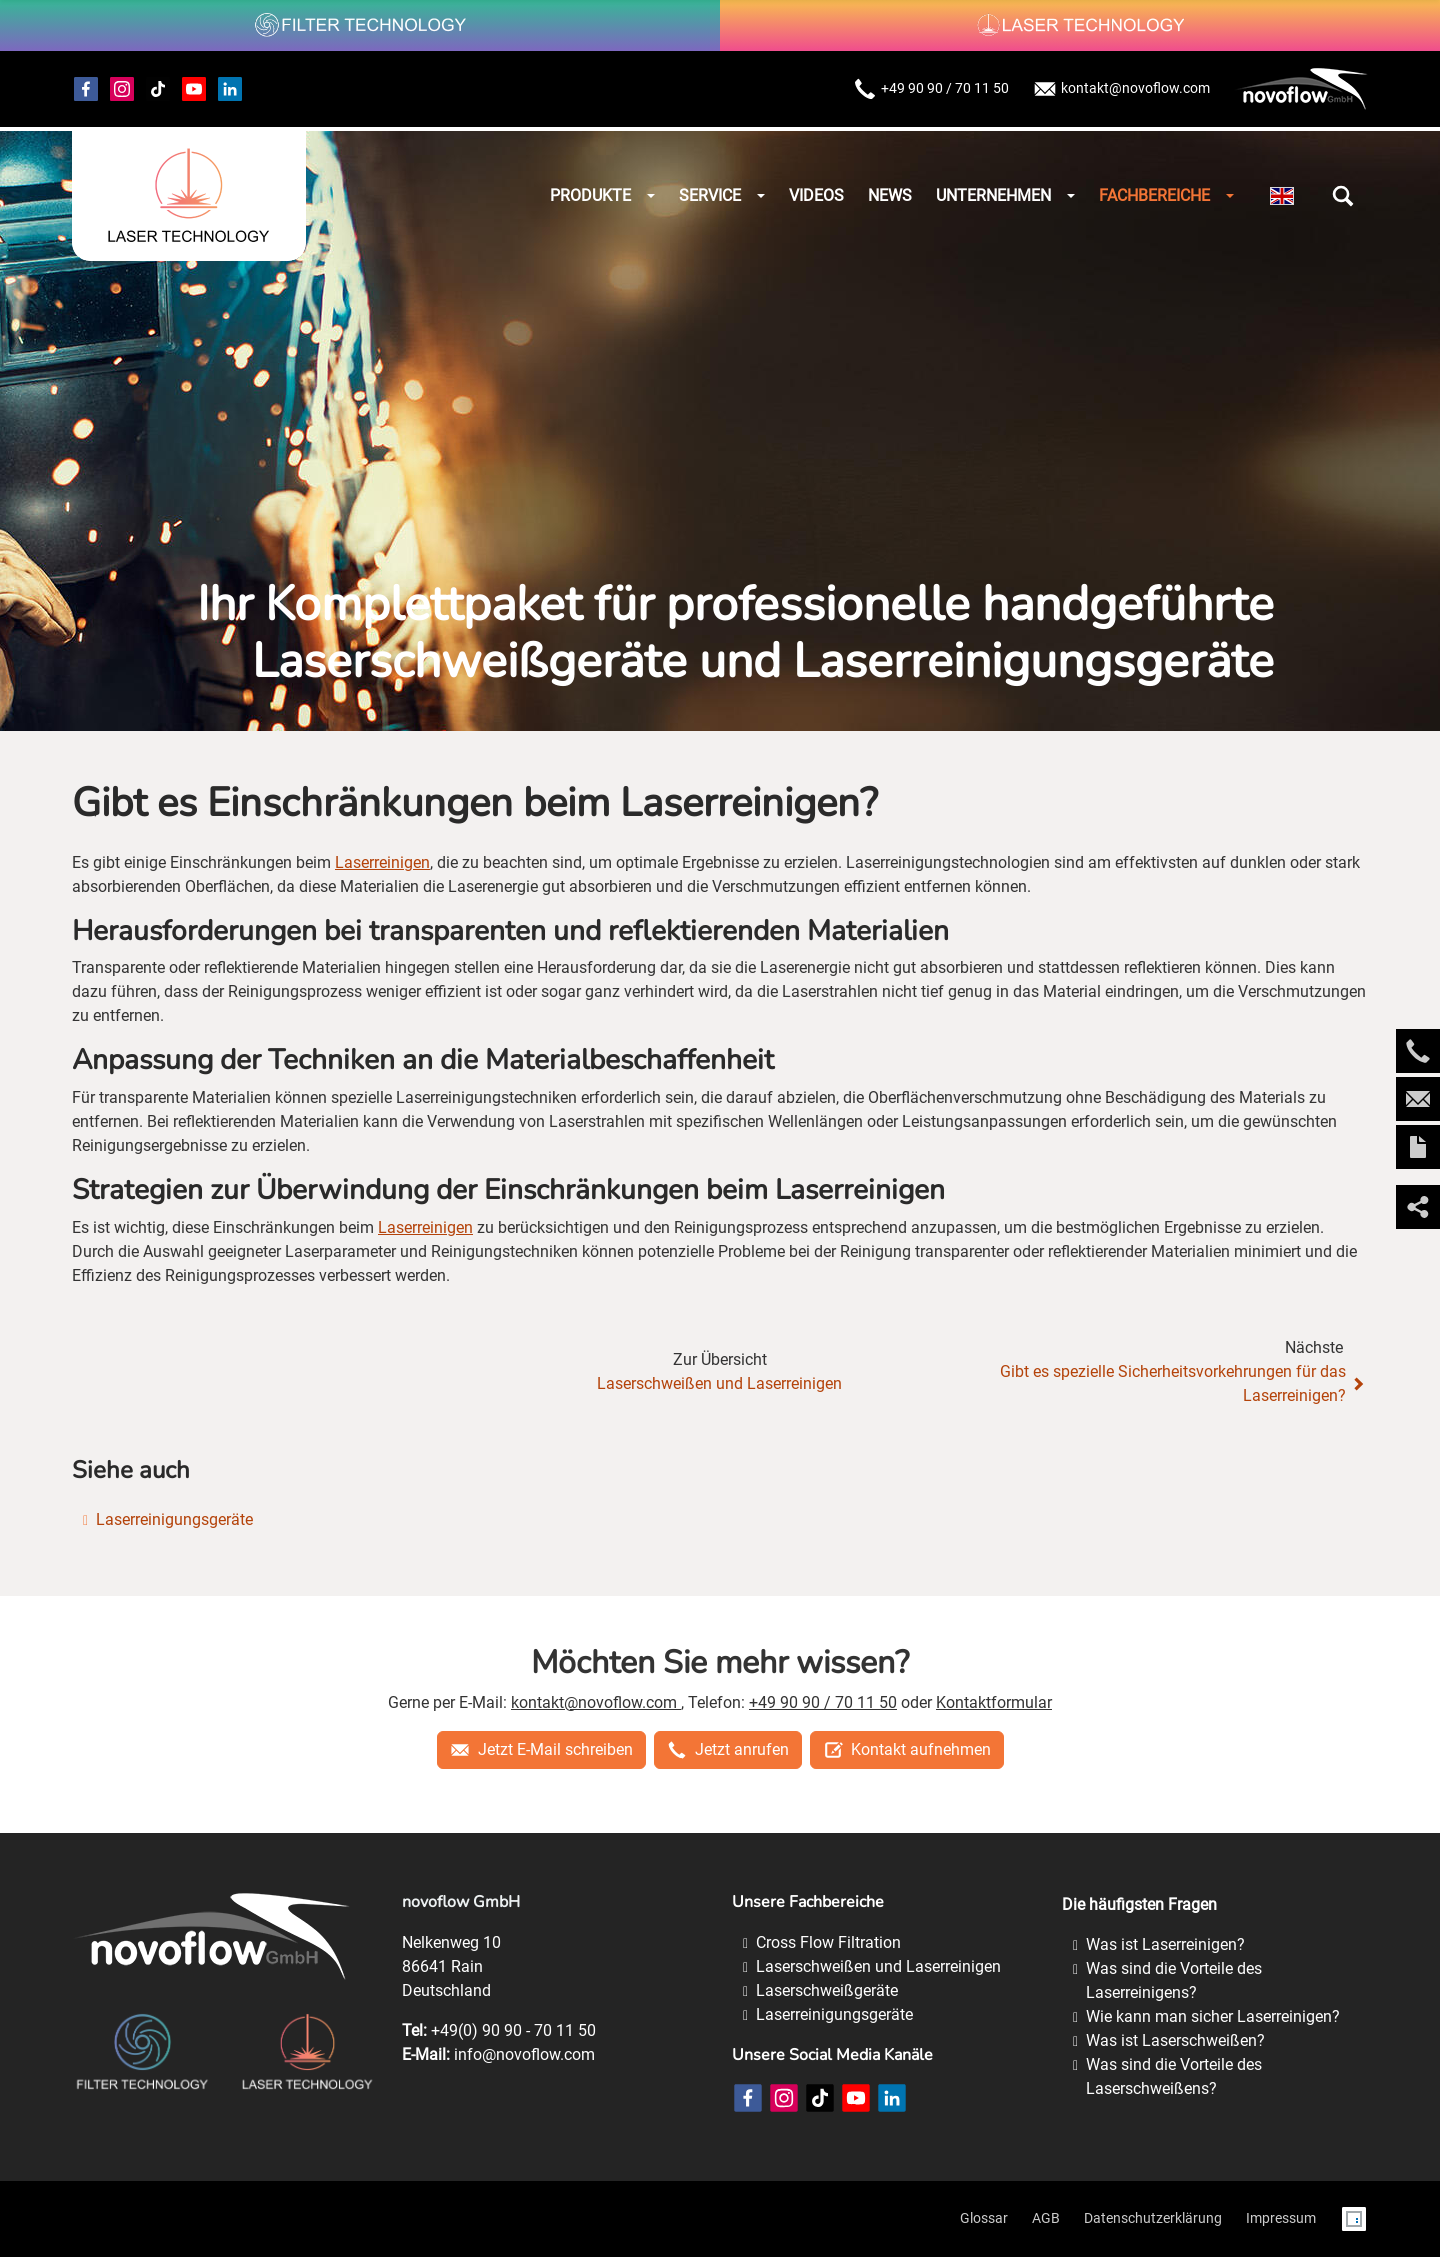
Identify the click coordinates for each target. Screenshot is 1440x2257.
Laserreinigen (382, 862)
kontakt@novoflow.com (1121, 89)
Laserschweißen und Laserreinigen (719, 1383)
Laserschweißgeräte (827, 1990)
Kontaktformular (994, 1702)
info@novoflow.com (524, 2054)
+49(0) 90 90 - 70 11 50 (513, 2030)
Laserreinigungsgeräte (174, 1519)
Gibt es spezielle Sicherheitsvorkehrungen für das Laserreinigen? (1184, 1383)
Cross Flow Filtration (828, 1942)
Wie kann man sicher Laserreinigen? (1213, 2016)
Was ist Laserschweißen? (1175, 2040)
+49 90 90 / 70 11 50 (931, 89)
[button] (1343, 196)
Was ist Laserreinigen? (1165, 1944)
